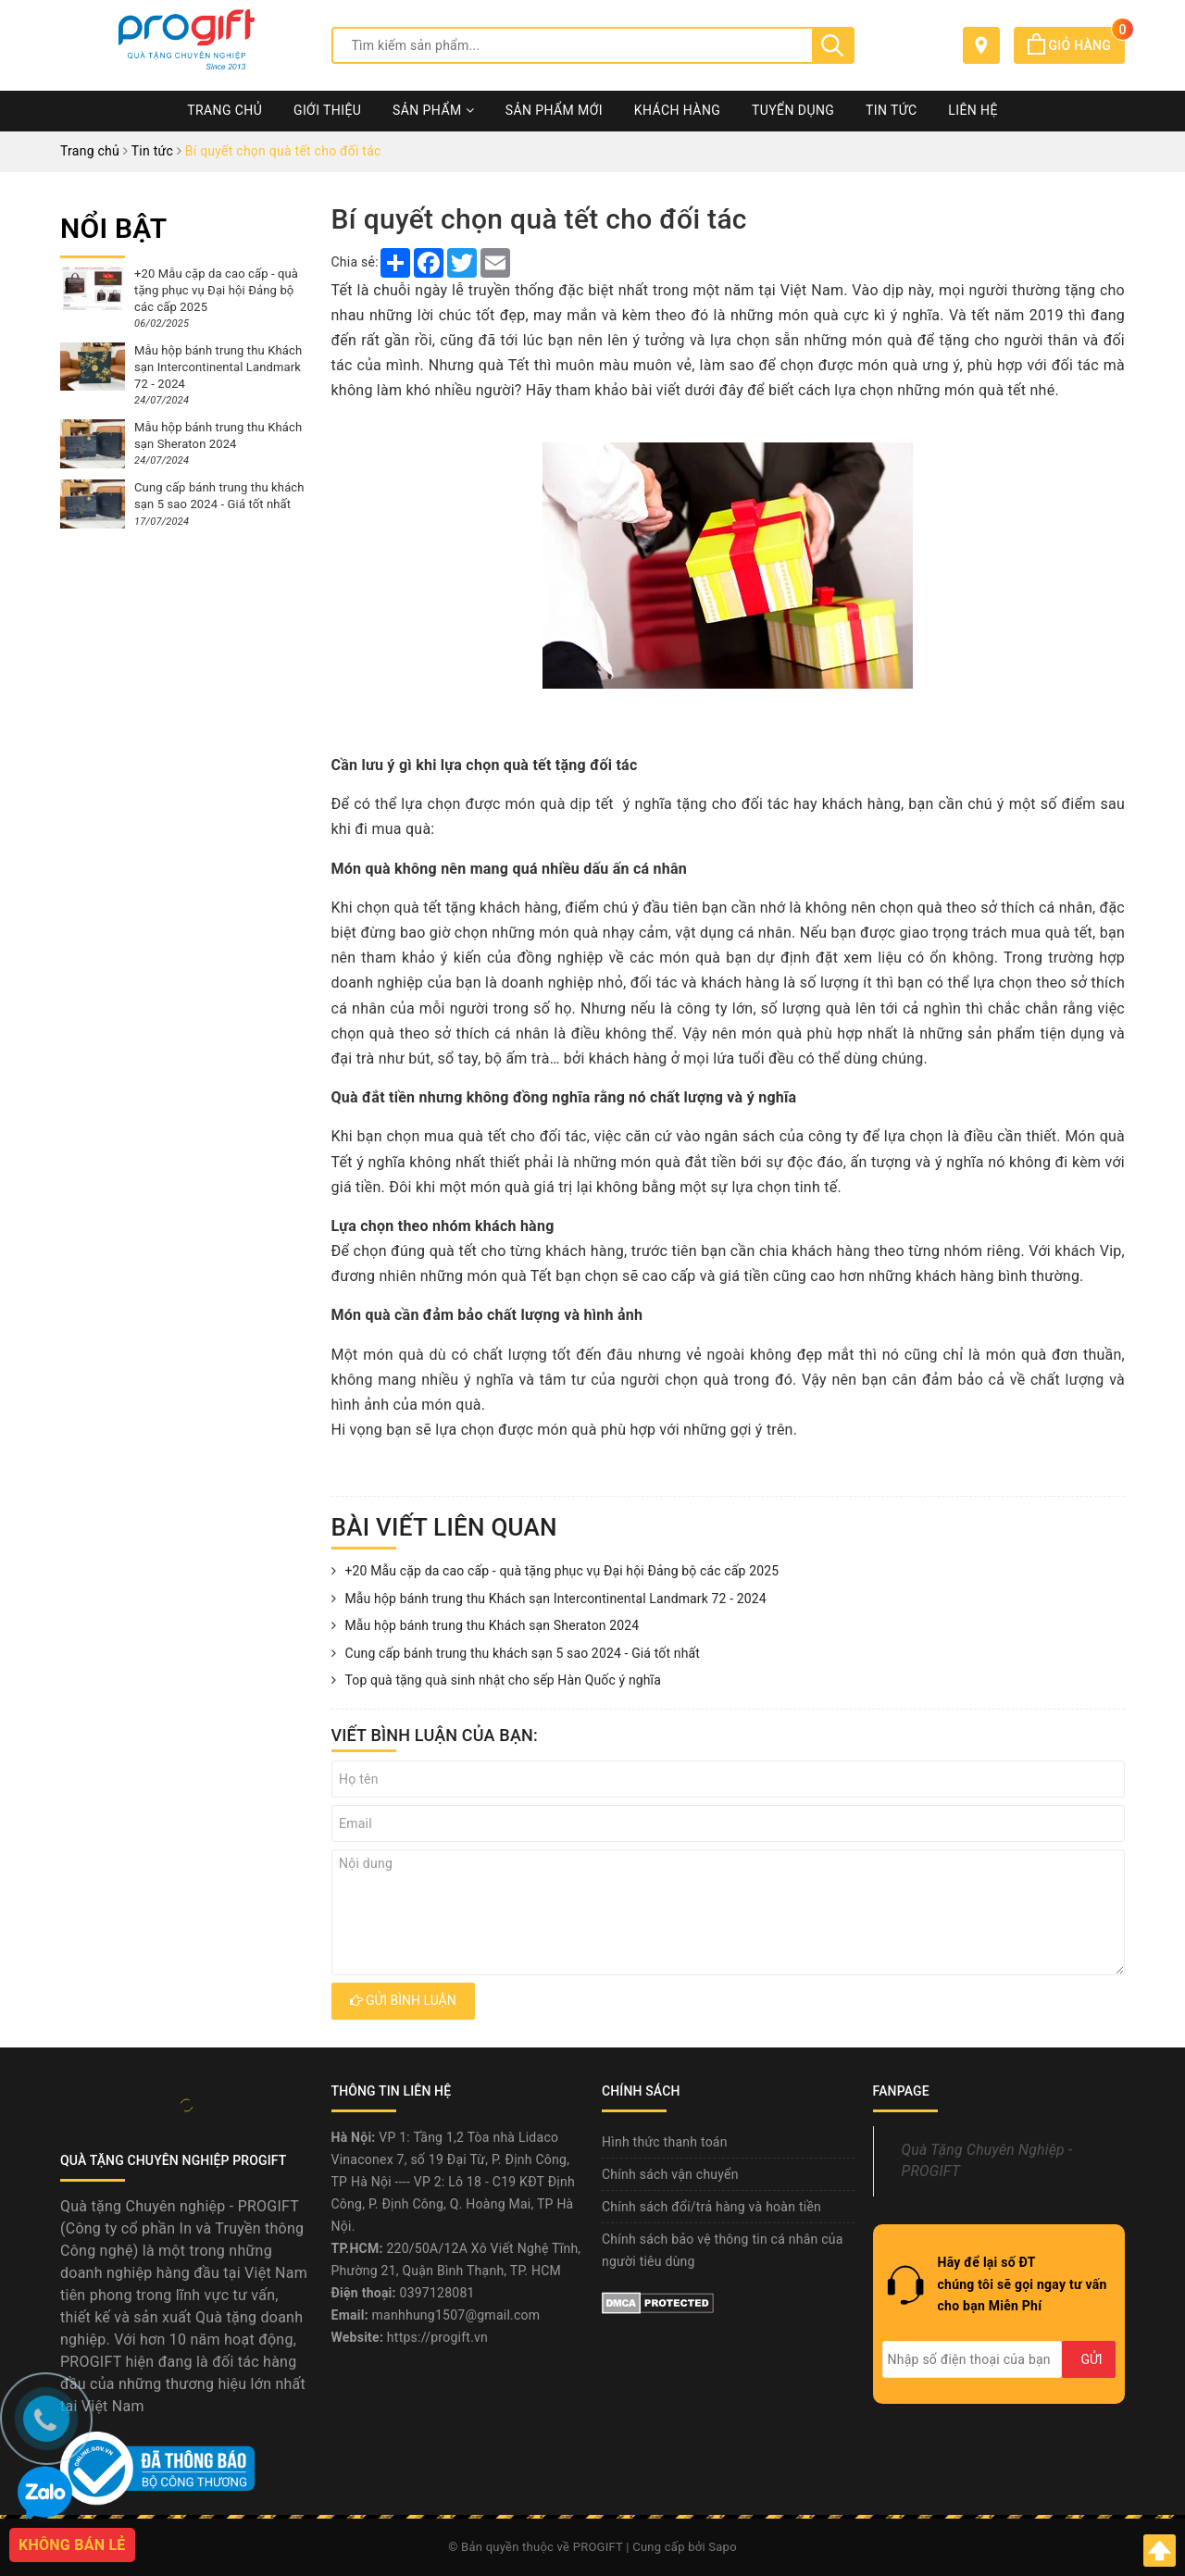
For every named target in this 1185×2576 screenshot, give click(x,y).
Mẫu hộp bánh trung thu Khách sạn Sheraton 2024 (485, 1626)
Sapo (722, 2547)
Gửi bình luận (403, 2000)
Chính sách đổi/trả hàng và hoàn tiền (711, 2206)
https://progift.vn (437, 2337)
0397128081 (437, 2292)
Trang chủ (224, 110)
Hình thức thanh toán (665, 2141)
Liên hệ (973, 110)
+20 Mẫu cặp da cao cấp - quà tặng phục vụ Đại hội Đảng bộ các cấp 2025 (555, 1571)
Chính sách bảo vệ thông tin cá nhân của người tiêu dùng (722, 2250)
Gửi (1091, 2359)
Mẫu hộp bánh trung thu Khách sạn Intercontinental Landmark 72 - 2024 (549, 1599)
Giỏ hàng (1076, 45)
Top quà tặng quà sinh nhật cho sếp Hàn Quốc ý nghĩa (496, 1681)
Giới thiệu (327, 110)
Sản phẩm (433, 110)
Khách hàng (677, 110)
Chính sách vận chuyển (670, 2174)
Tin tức (891, 110)
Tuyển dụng (793, 110)
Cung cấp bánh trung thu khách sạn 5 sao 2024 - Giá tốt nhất (515, 1654)
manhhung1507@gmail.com (456, 2315)
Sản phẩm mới (554, 110)
